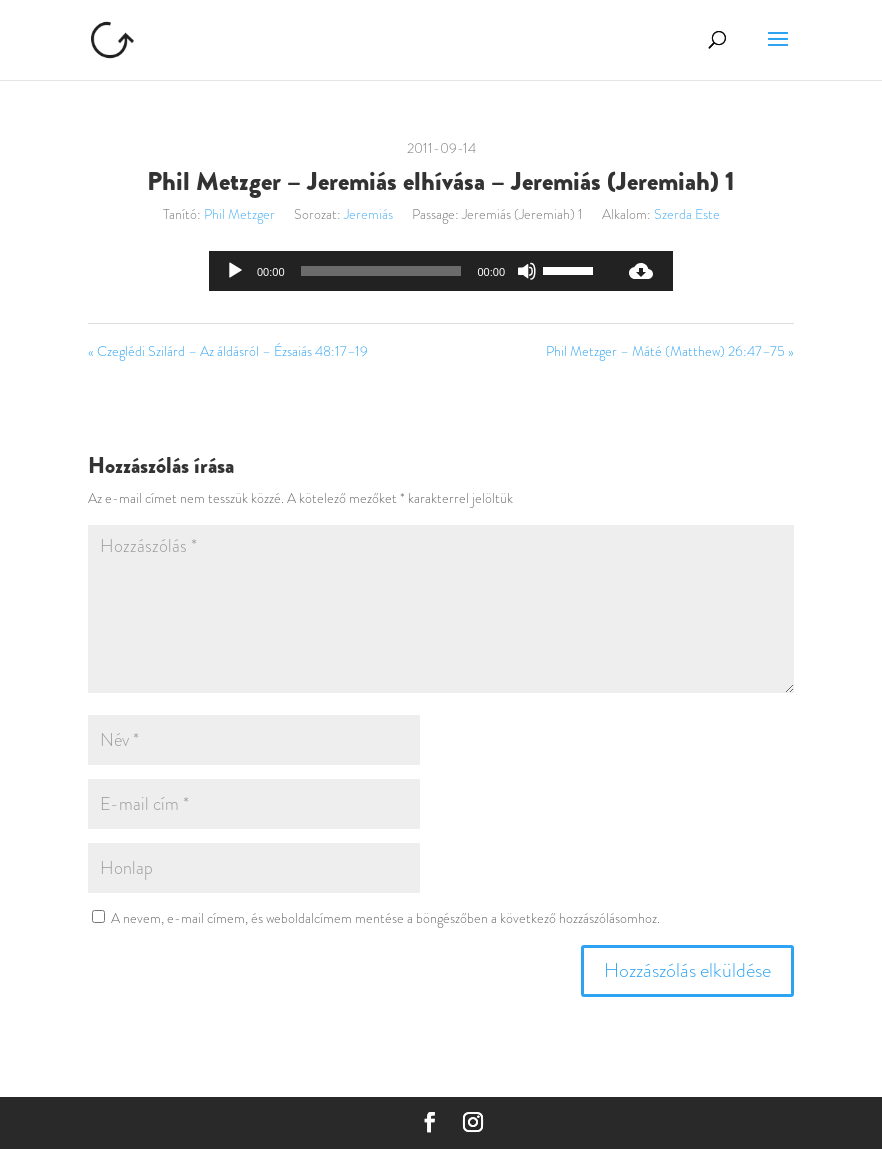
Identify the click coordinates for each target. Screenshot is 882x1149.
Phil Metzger (239, 214)
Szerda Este (687, 214)
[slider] (381, 271)
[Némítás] (527, 271)
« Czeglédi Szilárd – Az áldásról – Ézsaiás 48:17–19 (228, 351)
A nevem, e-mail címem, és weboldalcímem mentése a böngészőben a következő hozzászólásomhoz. (385, 918)
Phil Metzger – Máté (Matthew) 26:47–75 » (670, 351)
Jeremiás (368, 214)
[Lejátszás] (235, 271)
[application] (409, 271)
